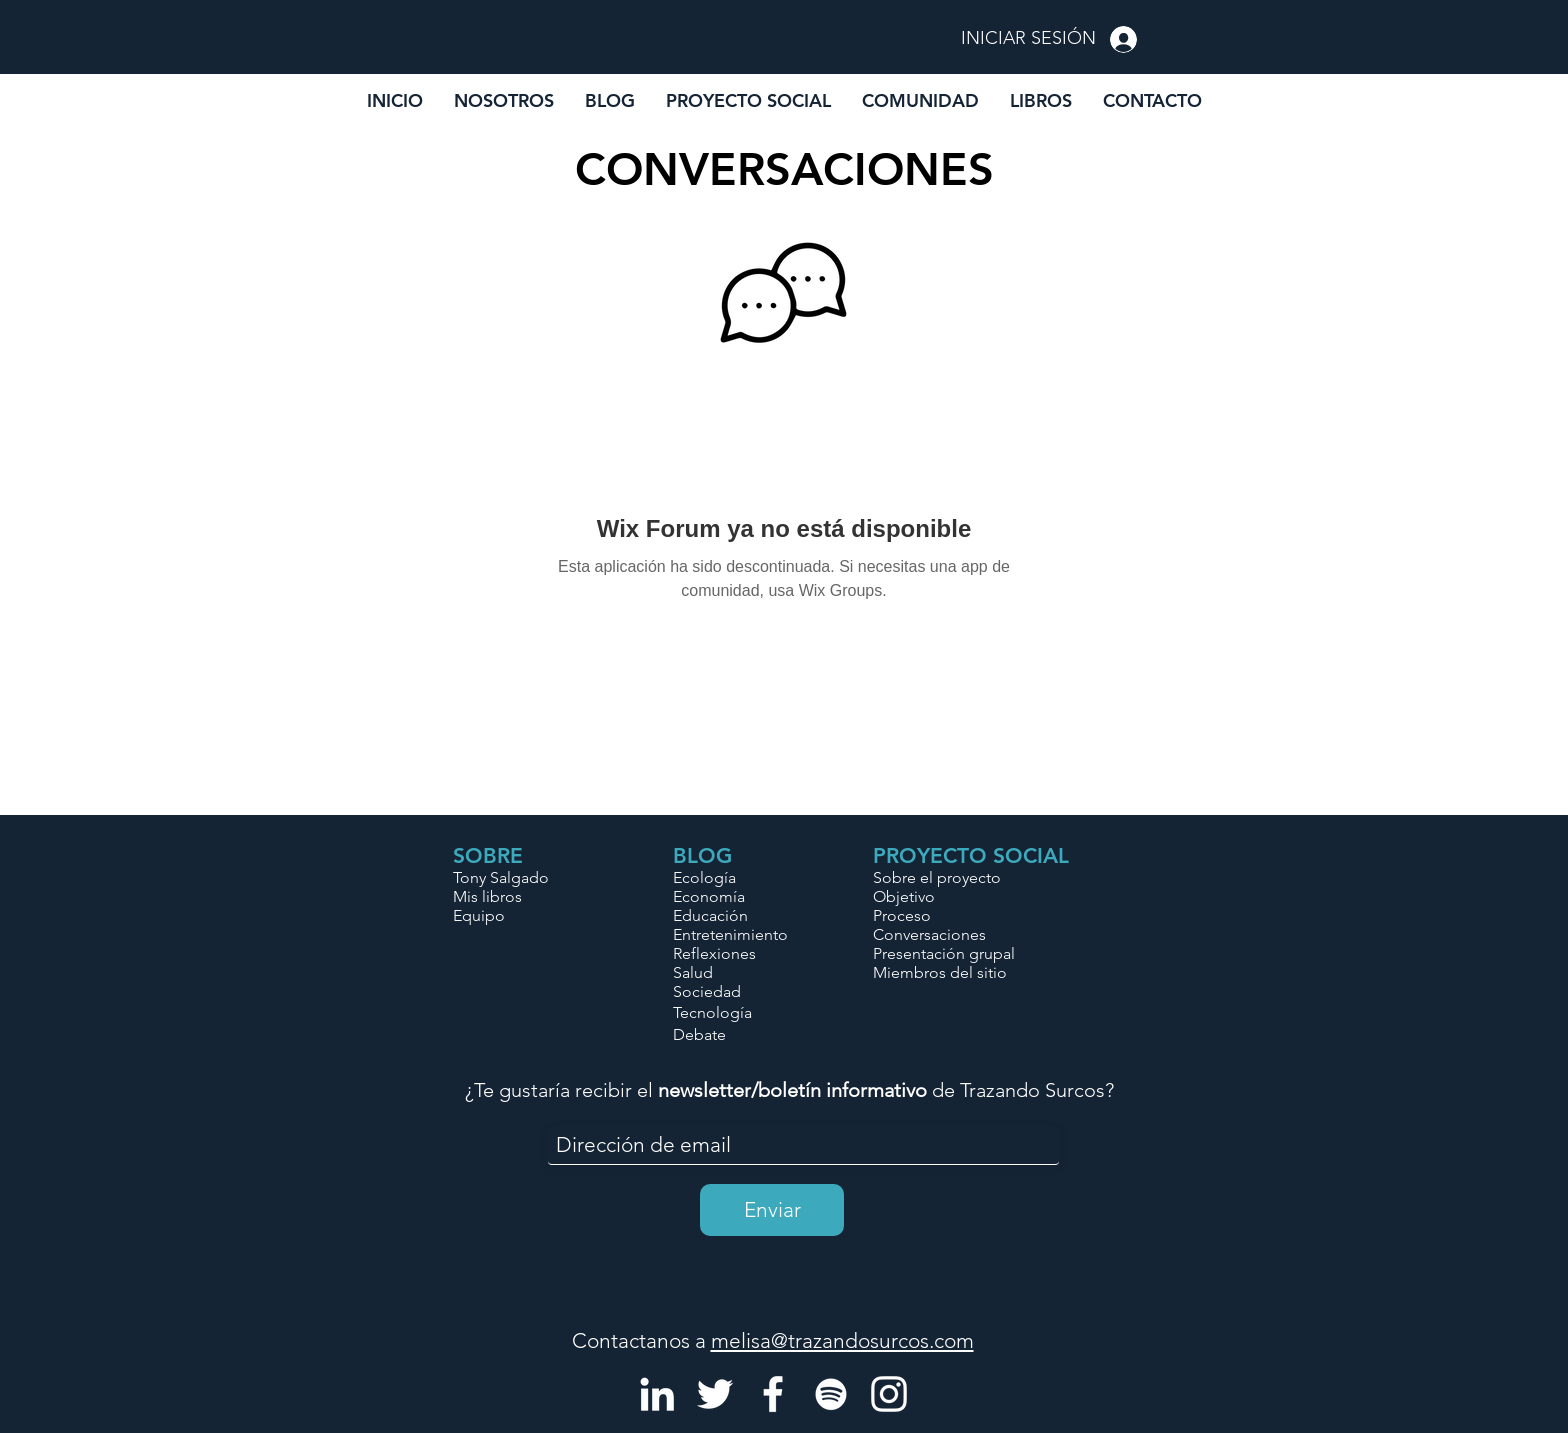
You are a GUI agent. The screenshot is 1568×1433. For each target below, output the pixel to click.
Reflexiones (714, 953)
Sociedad (707, 991)
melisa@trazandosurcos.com (842, 1340)
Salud (693, 972)
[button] (920, 100)
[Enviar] (772, 1210)
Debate (699, 1034)
